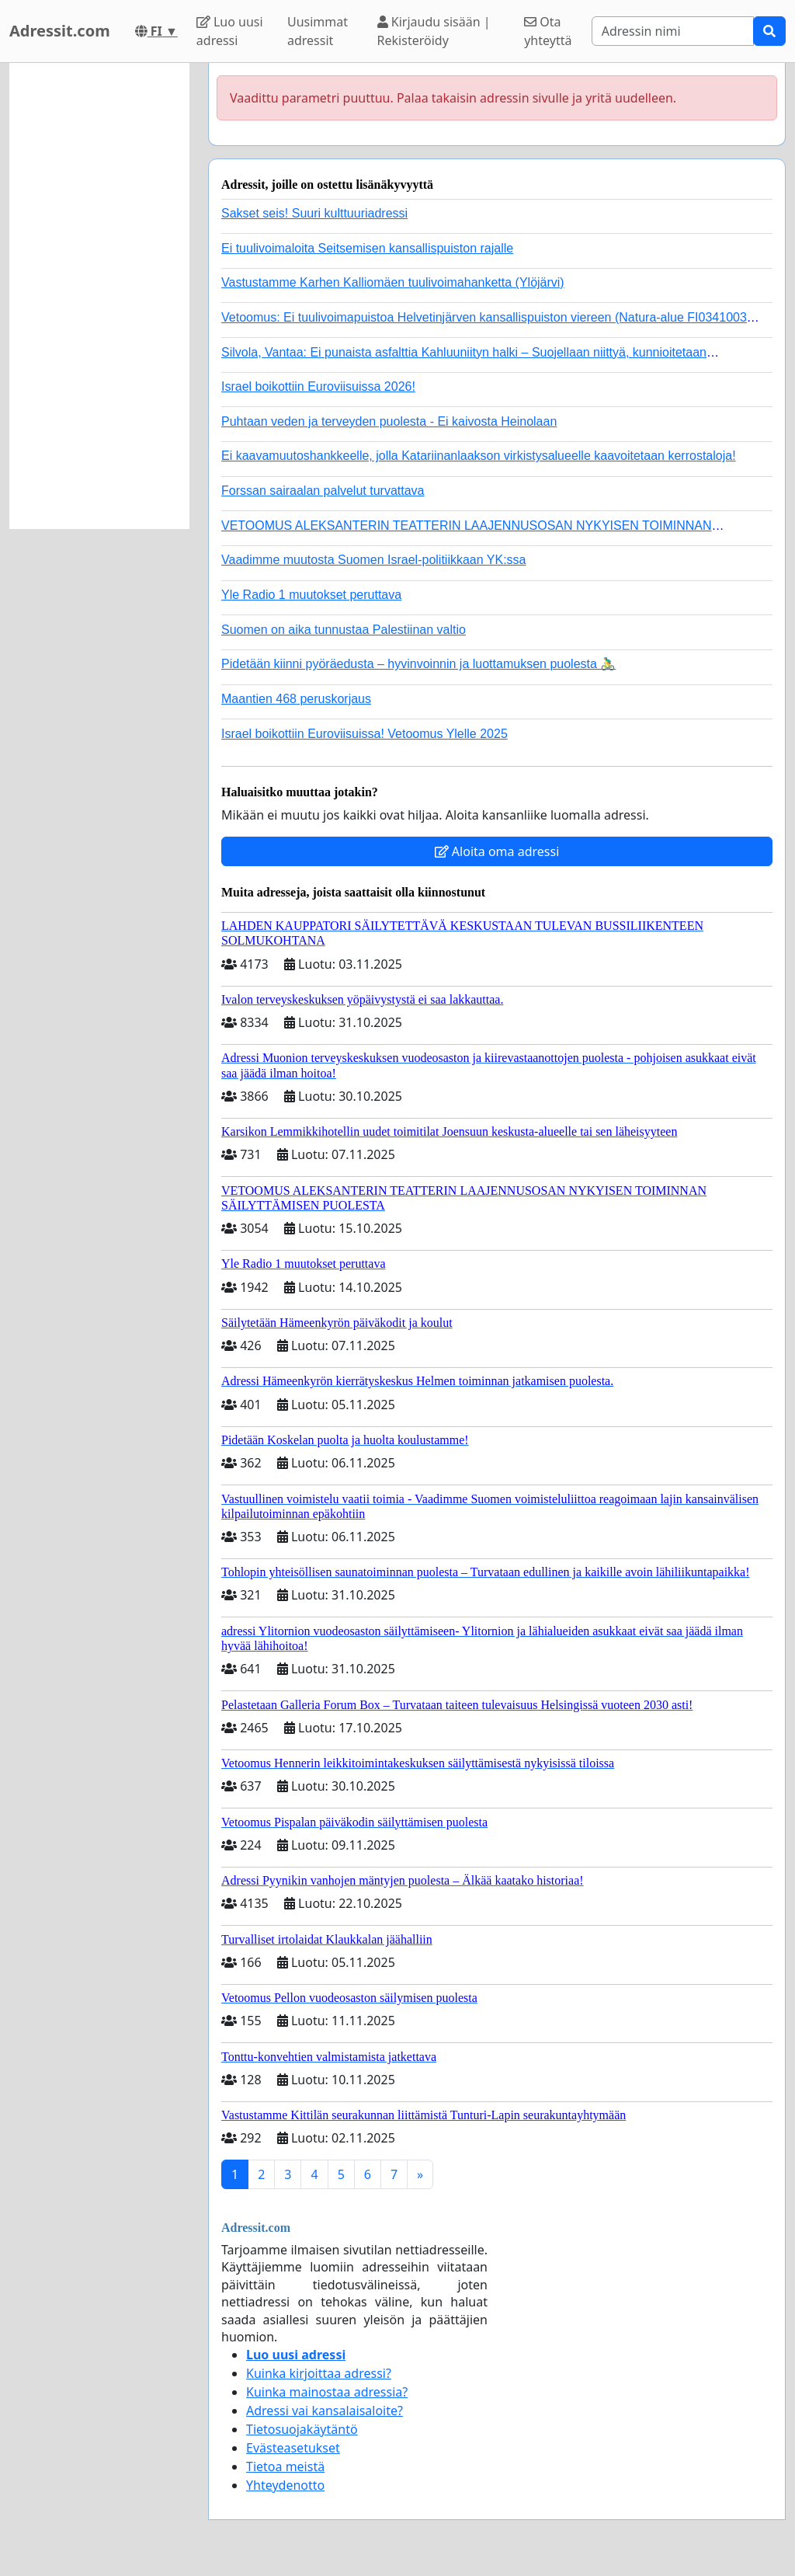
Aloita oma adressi (497, 851)
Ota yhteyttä (547, 31)
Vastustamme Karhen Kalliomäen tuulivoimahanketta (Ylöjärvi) (392, 282)
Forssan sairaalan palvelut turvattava (322, 490)
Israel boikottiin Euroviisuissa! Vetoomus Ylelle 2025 (364, 733)
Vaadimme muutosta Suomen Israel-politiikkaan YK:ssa (373, 559)
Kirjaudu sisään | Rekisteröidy (434, 31)
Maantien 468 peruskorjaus (296, 698)
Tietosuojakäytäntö (302, 2429)
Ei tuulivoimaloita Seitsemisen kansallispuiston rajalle (367, 248)
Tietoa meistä (285, 2466)
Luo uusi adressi (229, 31)
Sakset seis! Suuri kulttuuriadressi (314, 213)
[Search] (673, 31)
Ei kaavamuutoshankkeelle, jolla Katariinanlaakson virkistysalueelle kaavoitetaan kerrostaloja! (478, 455)
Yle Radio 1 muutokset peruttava (311, 594)
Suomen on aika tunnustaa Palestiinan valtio (343, 629)
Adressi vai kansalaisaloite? (324, 2410)
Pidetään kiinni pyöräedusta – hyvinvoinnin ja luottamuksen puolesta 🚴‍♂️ (418, 663)
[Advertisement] (99, 296)
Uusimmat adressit (317, 31)
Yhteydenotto (285, 2485)
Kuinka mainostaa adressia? (327, 2391)
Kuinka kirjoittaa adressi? (318, 2373)
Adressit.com (59, 30)
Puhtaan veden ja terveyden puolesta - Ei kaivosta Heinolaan (389, 421)
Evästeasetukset (293, 2447)
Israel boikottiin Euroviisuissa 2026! (318, 386)
